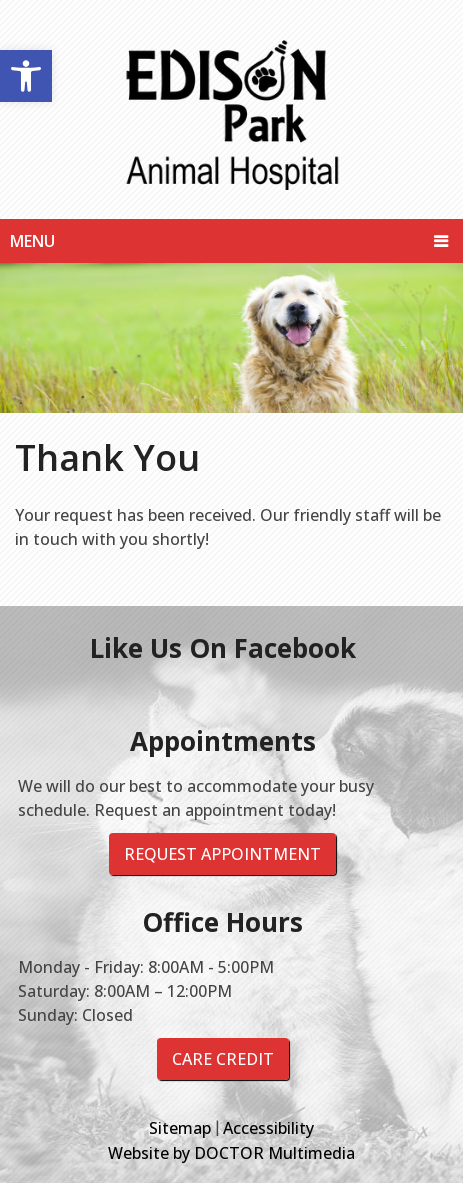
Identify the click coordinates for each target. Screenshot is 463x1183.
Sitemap (180, 1128)
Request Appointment (222, 854)
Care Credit (223, 1059)
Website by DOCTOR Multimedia (231, 1153)
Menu (32, 241)
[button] (26, 76)
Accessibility (268, 1128)
